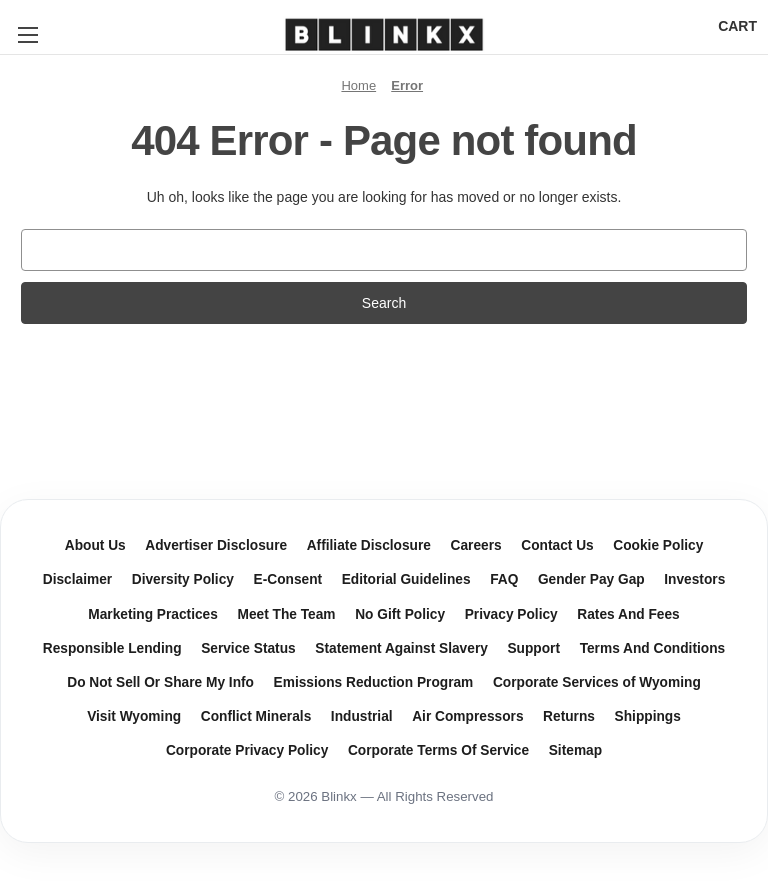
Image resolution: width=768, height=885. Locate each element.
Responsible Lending (112, 648)
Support (533, 648)
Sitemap (575, 750)
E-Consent (288, 579)
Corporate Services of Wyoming (597, 682)
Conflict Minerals (256, 716)
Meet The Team (286, 614)
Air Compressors (467, 716)
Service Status (248, 648)
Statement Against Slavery (401, 648)
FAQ (504, 579)
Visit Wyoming (134, 716)
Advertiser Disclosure (216, 545)
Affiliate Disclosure (369, 545)
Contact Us (557, 545)
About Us (95, 545)
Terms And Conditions (653, 648)
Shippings (648, 716)
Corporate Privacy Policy (247, 750)
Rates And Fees (628, 614)
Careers (476, 545)
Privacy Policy (511, 614)
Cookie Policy (658, 545)
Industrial (362, 716)
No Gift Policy (400, 614)
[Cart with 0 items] (737, 26)
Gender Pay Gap (591, 579)
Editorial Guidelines (406, 579)
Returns (569, 716)
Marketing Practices (153, 614)
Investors (694, 579)
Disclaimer (77, 579)
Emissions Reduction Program (374, 682)
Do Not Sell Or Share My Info (160, 682)
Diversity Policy (183, 579)
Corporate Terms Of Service (438, 750)
